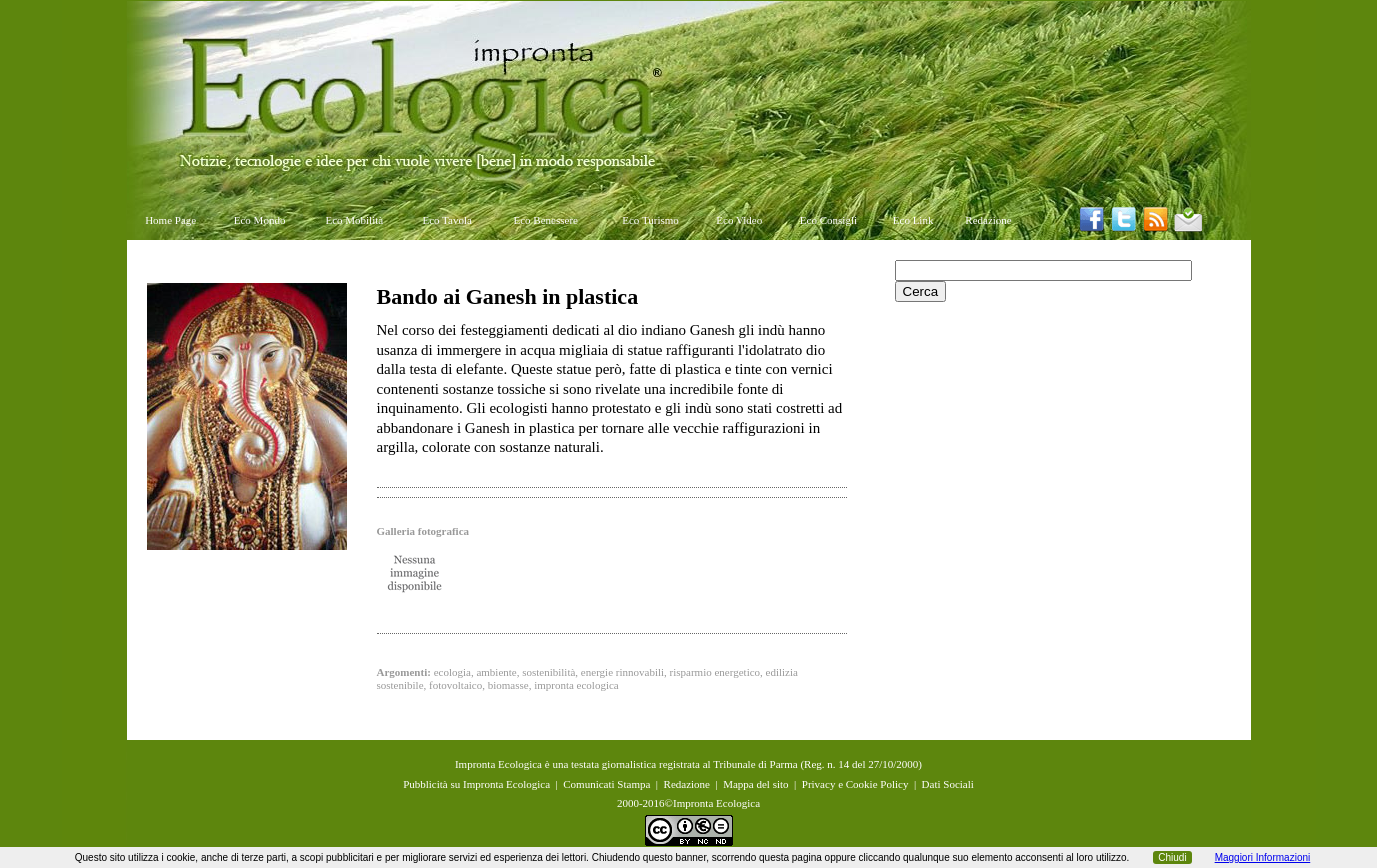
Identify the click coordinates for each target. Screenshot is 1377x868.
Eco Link (913, 220)
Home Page (170, 220)
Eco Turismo (650, 220)
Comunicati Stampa (606, 784)
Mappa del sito (755, 784)
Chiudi (1172, 857)
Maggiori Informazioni (1263, 857)
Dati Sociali (948, 784)
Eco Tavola (446, 220)
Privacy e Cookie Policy (855, 784)
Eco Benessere (546, 220)
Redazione (988, 220)
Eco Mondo (260, 220)
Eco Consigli (828, 220)
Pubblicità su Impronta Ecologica (476, 784)
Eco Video (739, 220)
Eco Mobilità (354, 220)
